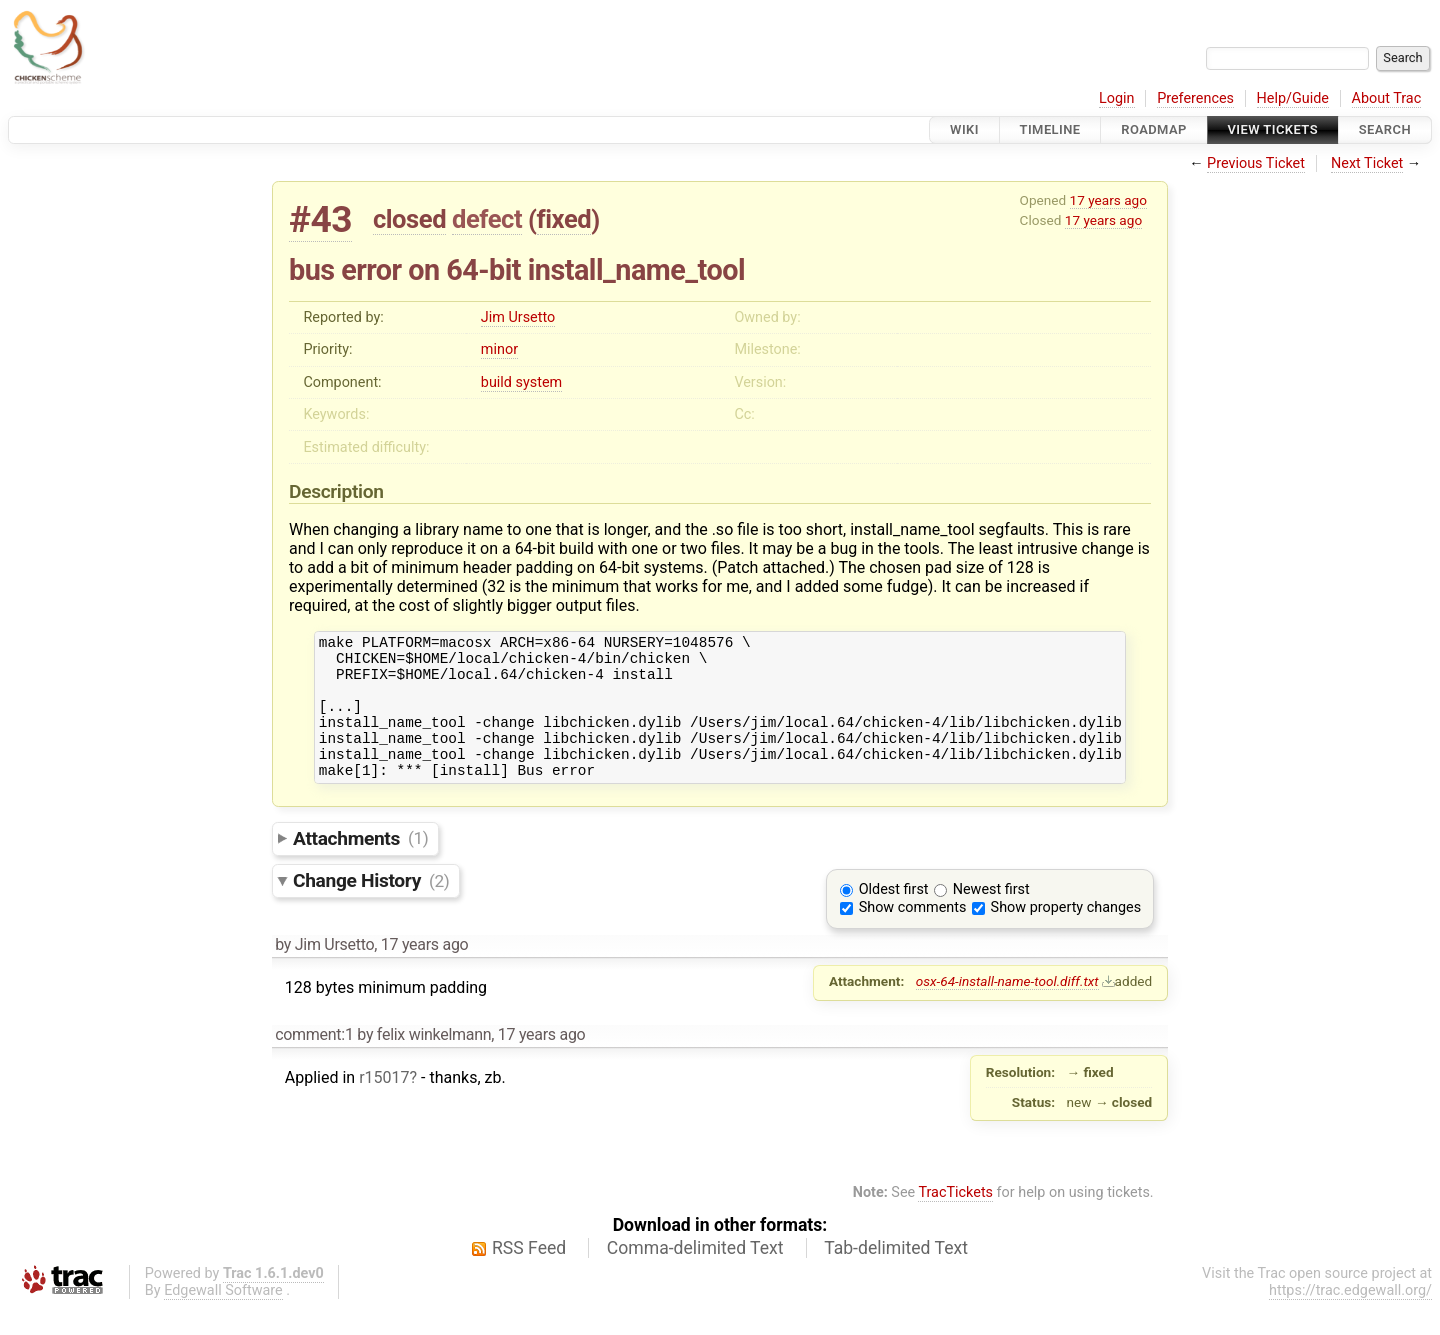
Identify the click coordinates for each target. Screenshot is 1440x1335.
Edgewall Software (223, 1317)
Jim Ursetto (518, 317)
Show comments (913, 934)
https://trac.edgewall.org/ (1350, 1317)
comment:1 (314, 1061)
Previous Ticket (1256, 163)
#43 (320, 219)
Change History (371, 907)
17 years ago (1108, 200)
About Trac (1387, 98)
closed (409, 219)
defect (487, 219)
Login (1117, 98)
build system (521, 382)
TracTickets (955, 1219)
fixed (564, 219)
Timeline (1050, 129)
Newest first (991, 916)
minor (499, 349)
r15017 (384, 1104)
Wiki (964, 129)
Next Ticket (1367, 163)
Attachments (360, 864)
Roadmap (1154, 129)
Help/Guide (1293, 98)
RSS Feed (529, 1275)
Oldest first (894, 916)
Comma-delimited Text (695, 1275)
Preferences (1195, 98)
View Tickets (1273, 129)
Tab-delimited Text (896, 1275)
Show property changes (1066, 934)
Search (1385, 129)
